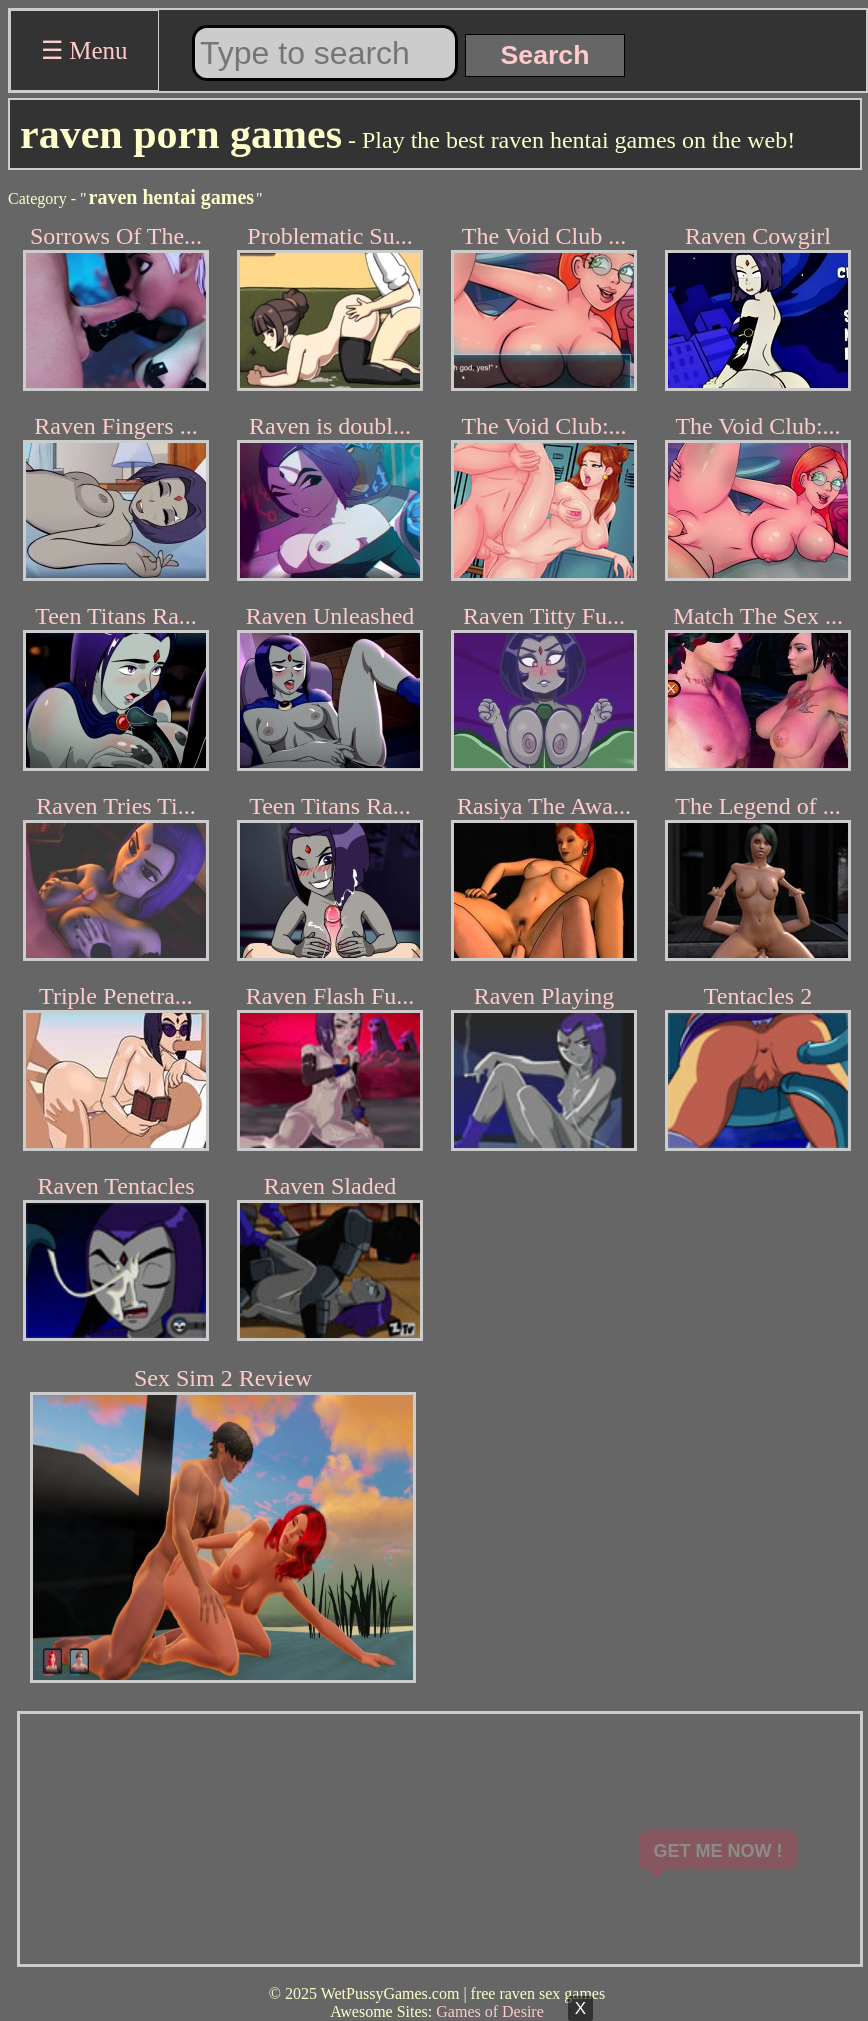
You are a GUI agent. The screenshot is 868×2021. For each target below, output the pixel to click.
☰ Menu (84, 50)
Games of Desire (490, 2011)
